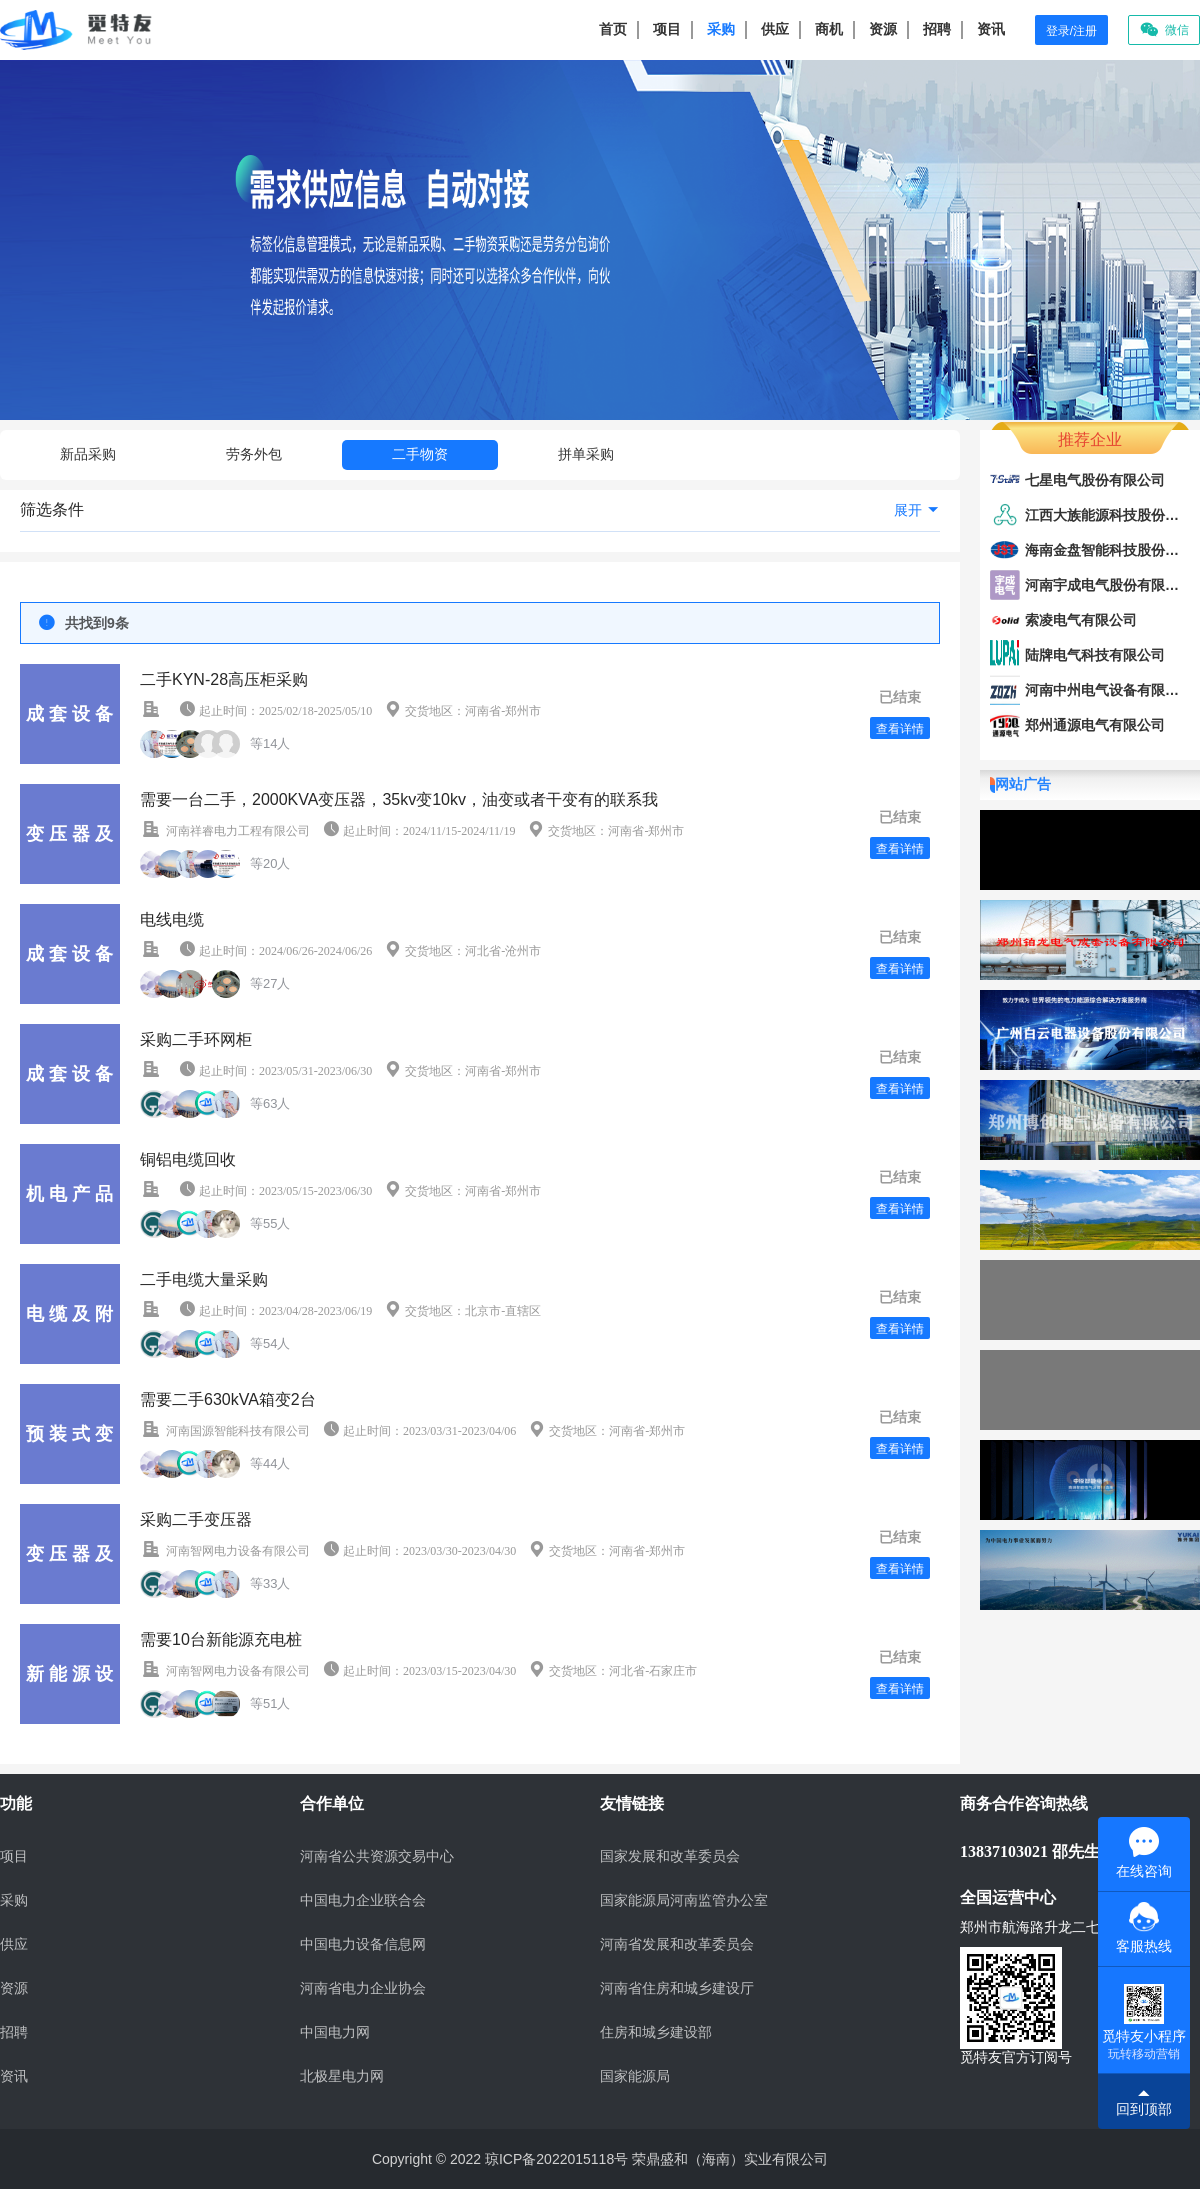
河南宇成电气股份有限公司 (1109, 585)
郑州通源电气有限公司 (1095, 725)
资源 (883, 29)
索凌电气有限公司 (1081, 620)
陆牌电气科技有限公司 (1095, 655)
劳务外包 (254, 454)
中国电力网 (335, 2032)
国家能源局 (635, 2076)
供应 (775, 29)
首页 (613, 29)
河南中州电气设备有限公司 (1109, 690)
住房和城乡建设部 (656, 2032)
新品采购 (88, 454)
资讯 (991, 29)
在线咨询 (1144, 1853)
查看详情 (900, 729)
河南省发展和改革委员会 (677, 1944)
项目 (667, 29)
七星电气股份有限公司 (1095, 480)
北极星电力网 (342, 2076)
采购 (721, 29)
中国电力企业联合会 (363, 1900)
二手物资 (420, 454)
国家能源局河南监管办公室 (684, 1900)
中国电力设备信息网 (363, 1944)
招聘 (937, 29)
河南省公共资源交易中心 (377, 1856)
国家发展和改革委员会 (670, 1856)
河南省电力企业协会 (363, 1988)
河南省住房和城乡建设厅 (677, 1988)
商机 (829, 29)
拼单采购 (586, 454)
